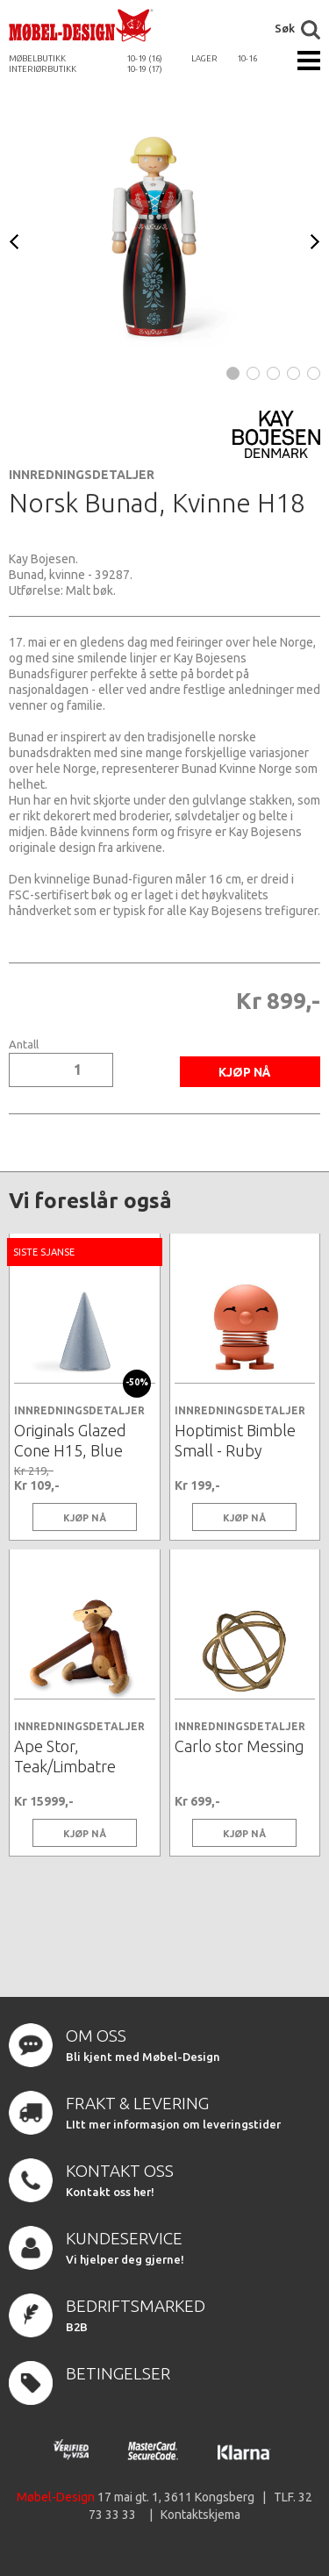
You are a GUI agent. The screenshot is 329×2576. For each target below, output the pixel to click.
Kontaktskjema (200, 2515)
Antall (24, 1044)
